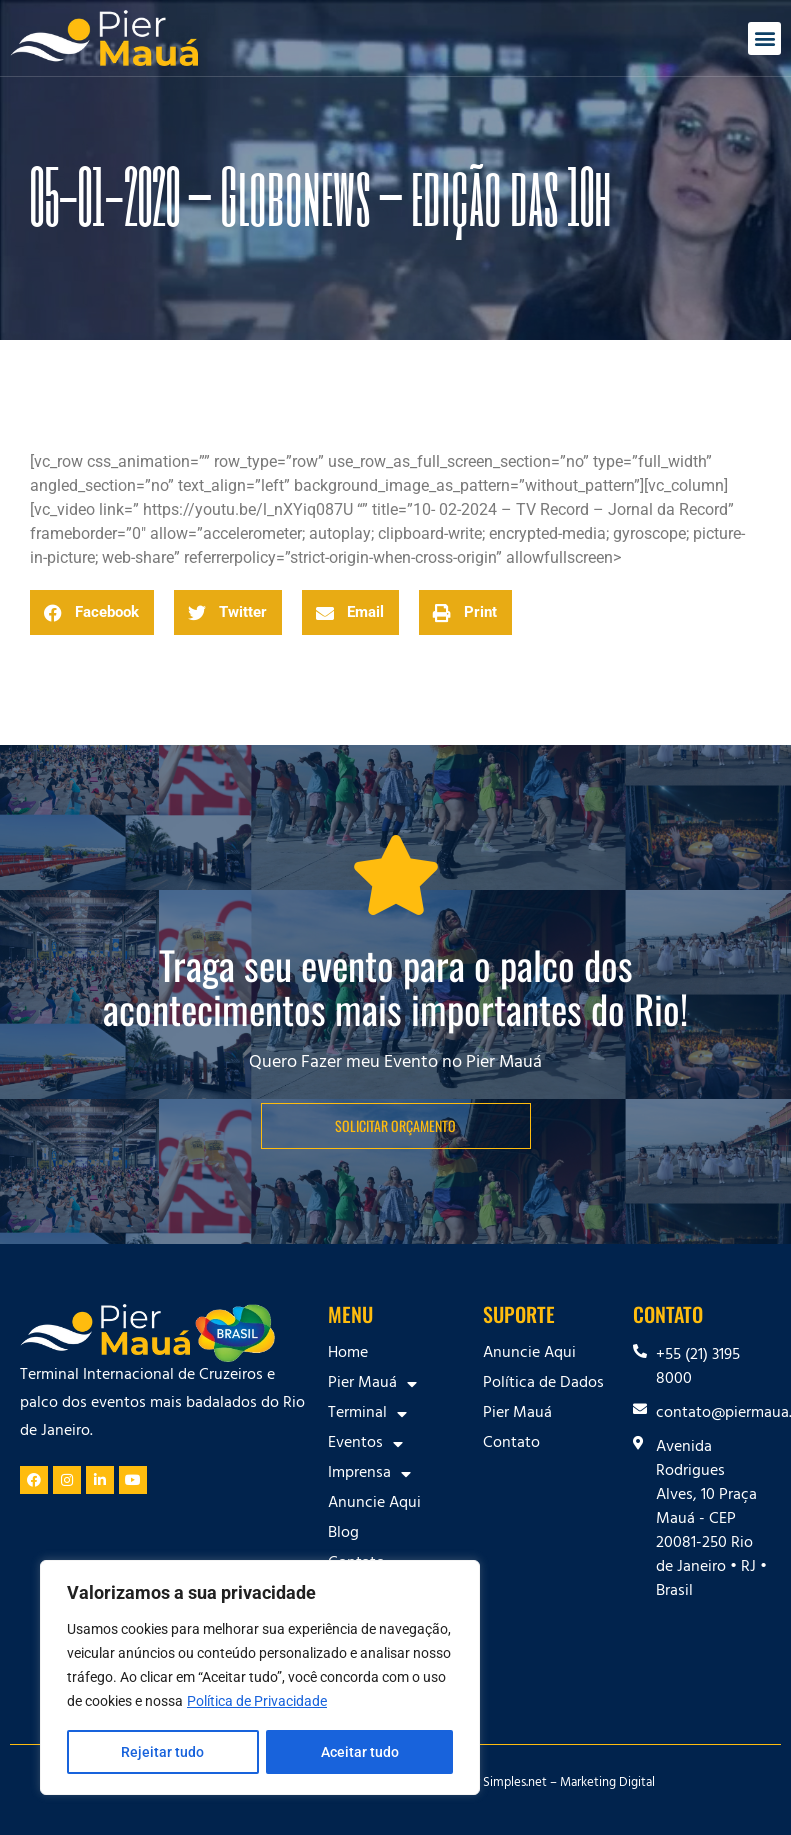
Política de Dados (543, 1384)
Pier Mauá (372, 1384)
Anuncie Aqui (374, 1504)
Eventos (365, 1444)
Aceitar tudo (360, 1752)
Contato (511, 1444)
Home (348, 1354)
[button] (764, 38)
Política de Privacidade (257, 1702)
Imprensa (369, 1474)
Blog (343, 1534)
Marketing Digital (607, 1784)
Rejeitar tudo (162, 1752)
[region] (260, 1678)
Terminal (367, 1414)
